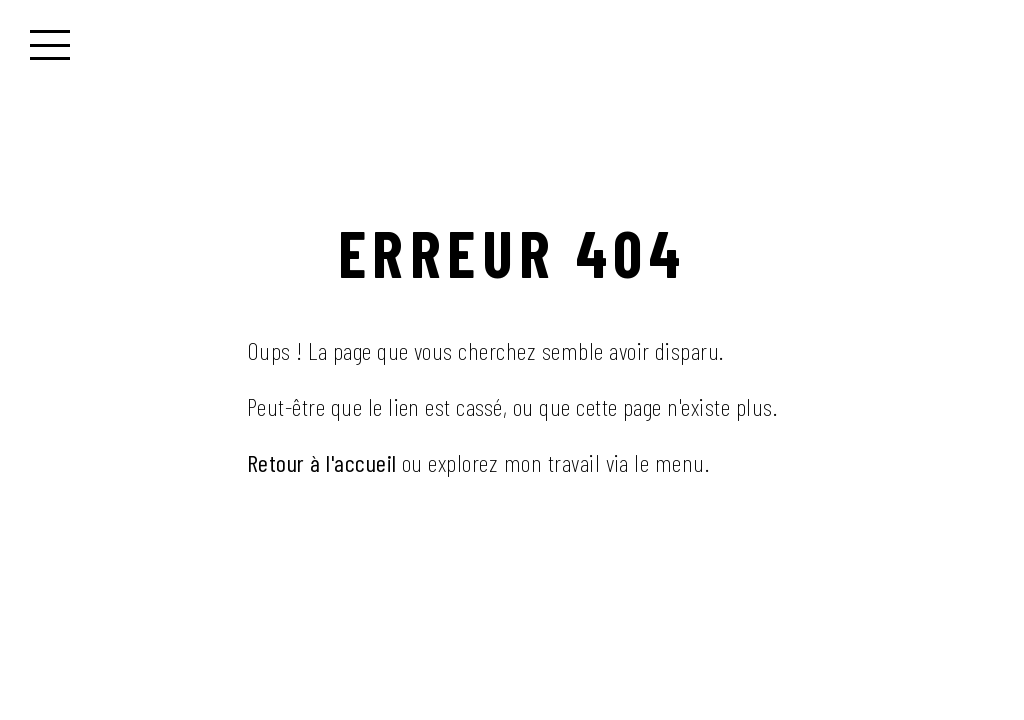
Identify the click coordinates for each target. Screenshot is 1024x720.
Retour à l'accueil (322, 462)
